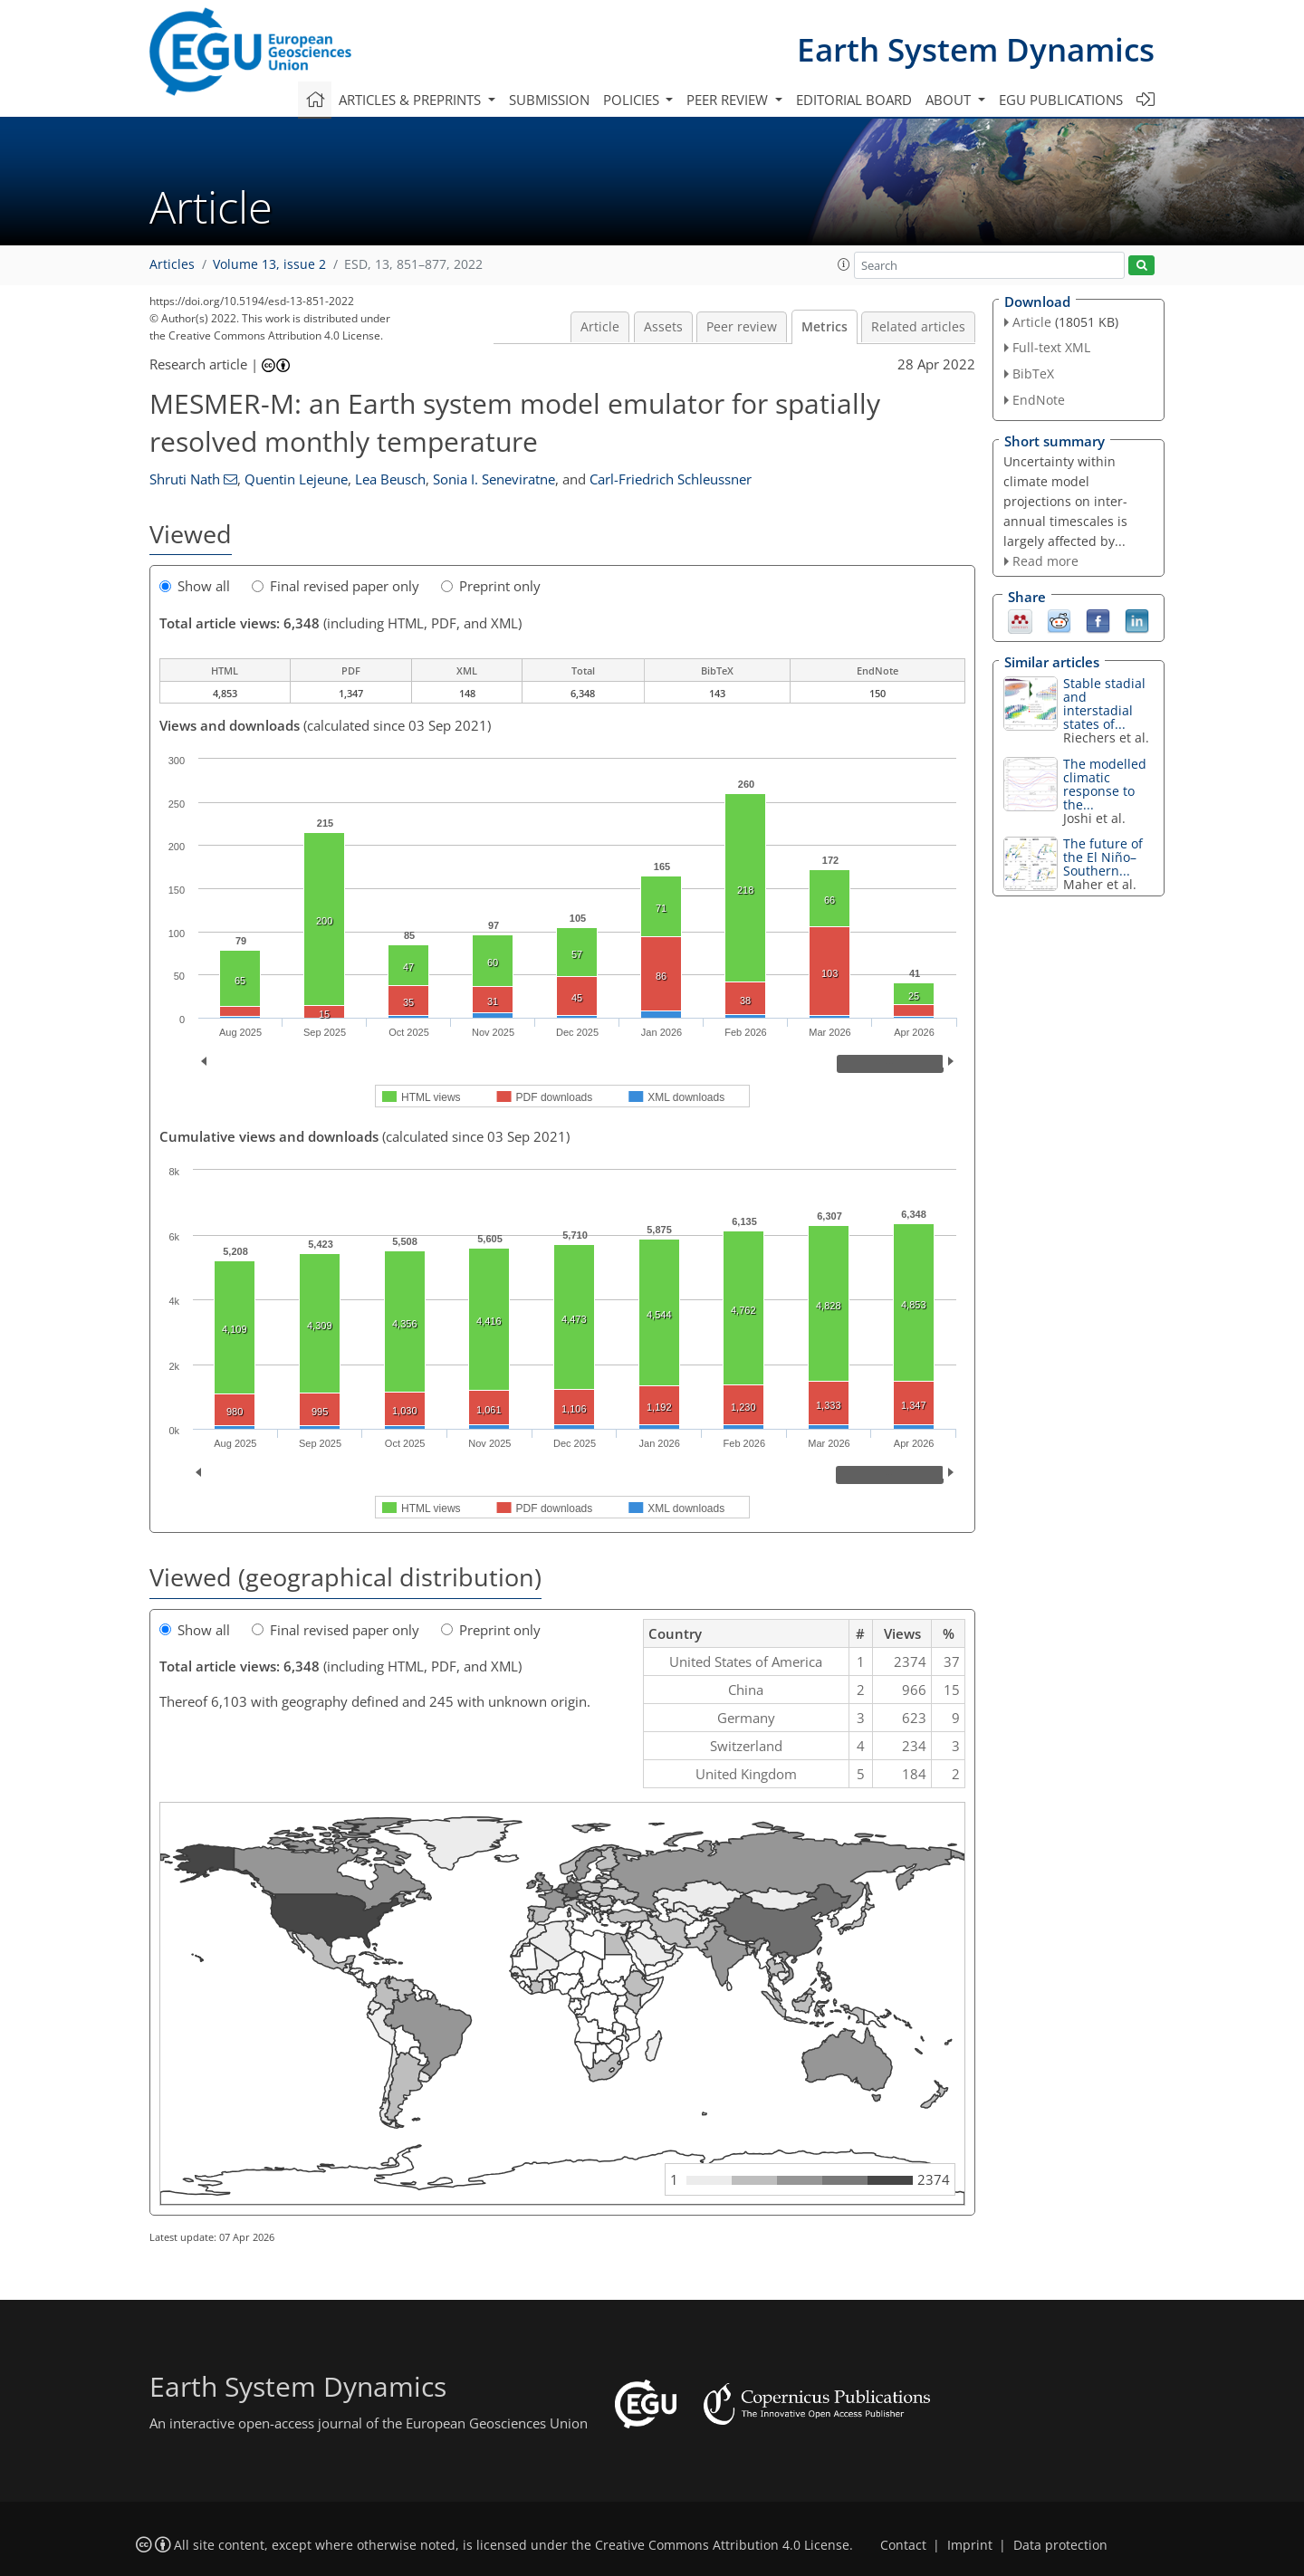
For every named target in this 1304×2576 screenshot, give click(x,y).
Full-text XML (1051, 347)
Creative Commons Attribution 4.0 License (722, 2545)
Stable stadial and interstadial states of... (1104, 704)
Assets (663, 327)
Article (599, 327)
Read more (1045, 561)
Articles (172, 264)
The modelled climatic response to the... (1104, 784)
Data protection (1060, 2545)
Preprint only (491, 586)
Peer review (741, 327)
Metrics (824, 327)
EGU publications (1061, 100)
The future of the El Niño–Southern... (1103, 857)
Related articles (918, 327)
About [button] (949, 100)
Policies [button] (633, 100)
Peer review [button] (729, 100)
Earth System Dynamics (976, 49)
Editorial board (854, 100)
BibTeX (1033, 373)
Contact (903, 2545)
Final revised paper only (335, 586)
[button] (844, 264)
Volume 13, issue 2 (269, 264)
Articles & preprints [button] (411, 100)
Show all (194, 586)
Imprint (969, 2545)
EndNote (1038, 399)
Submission (549, 100)
